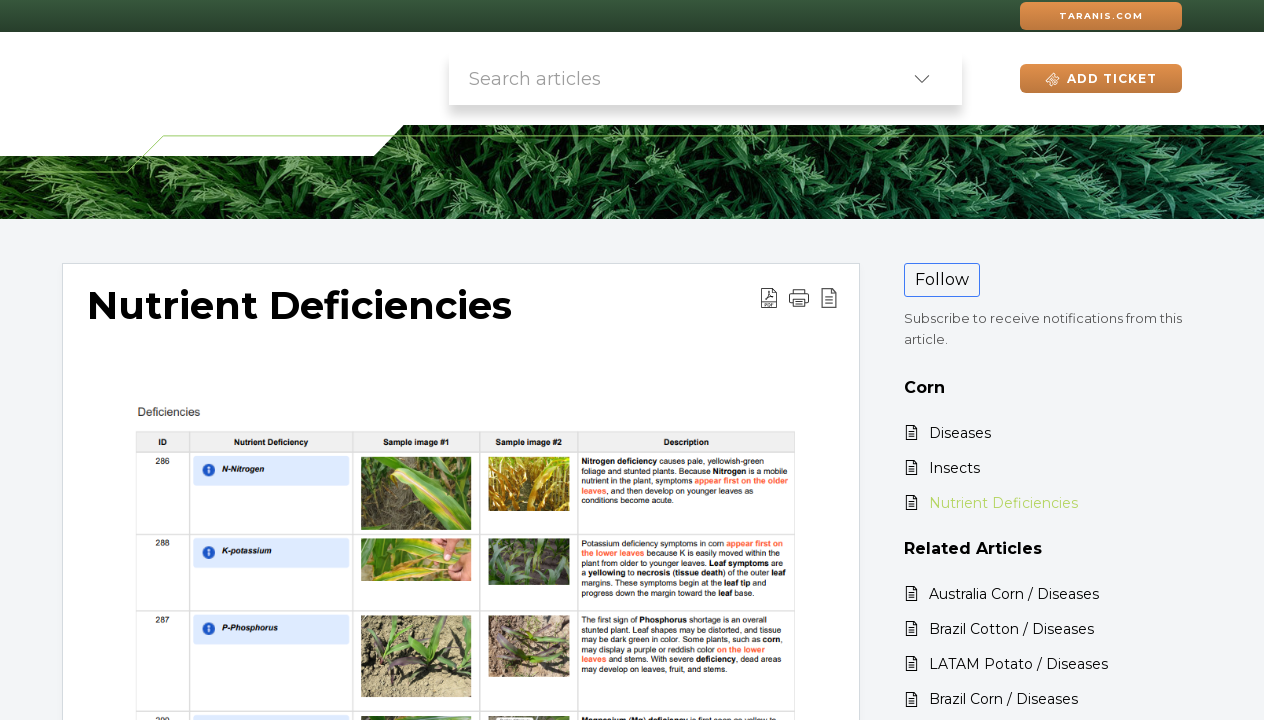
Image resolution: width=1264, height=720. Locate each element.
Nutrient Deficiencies (1003, 503)
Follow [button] (942, 279)
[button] (922, 78)
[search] (665, 78)
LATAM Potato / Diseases (1018, 664)
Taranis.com (1101, 15)
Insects (954, 468)
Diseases (960, 433)
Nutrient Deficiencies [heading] (299, 306)
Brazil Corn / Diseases (1003, 699)
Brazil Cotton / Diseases (1011, 629)
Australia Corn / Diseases (1014, 594)
